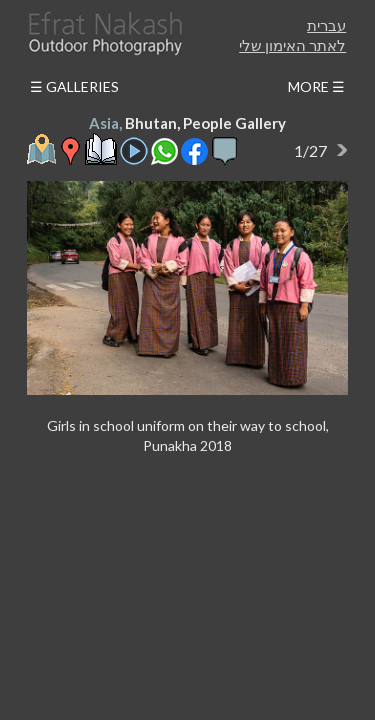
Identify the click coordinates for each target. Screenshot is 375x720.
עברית (326, 25)
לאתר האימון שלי (292, 45)
